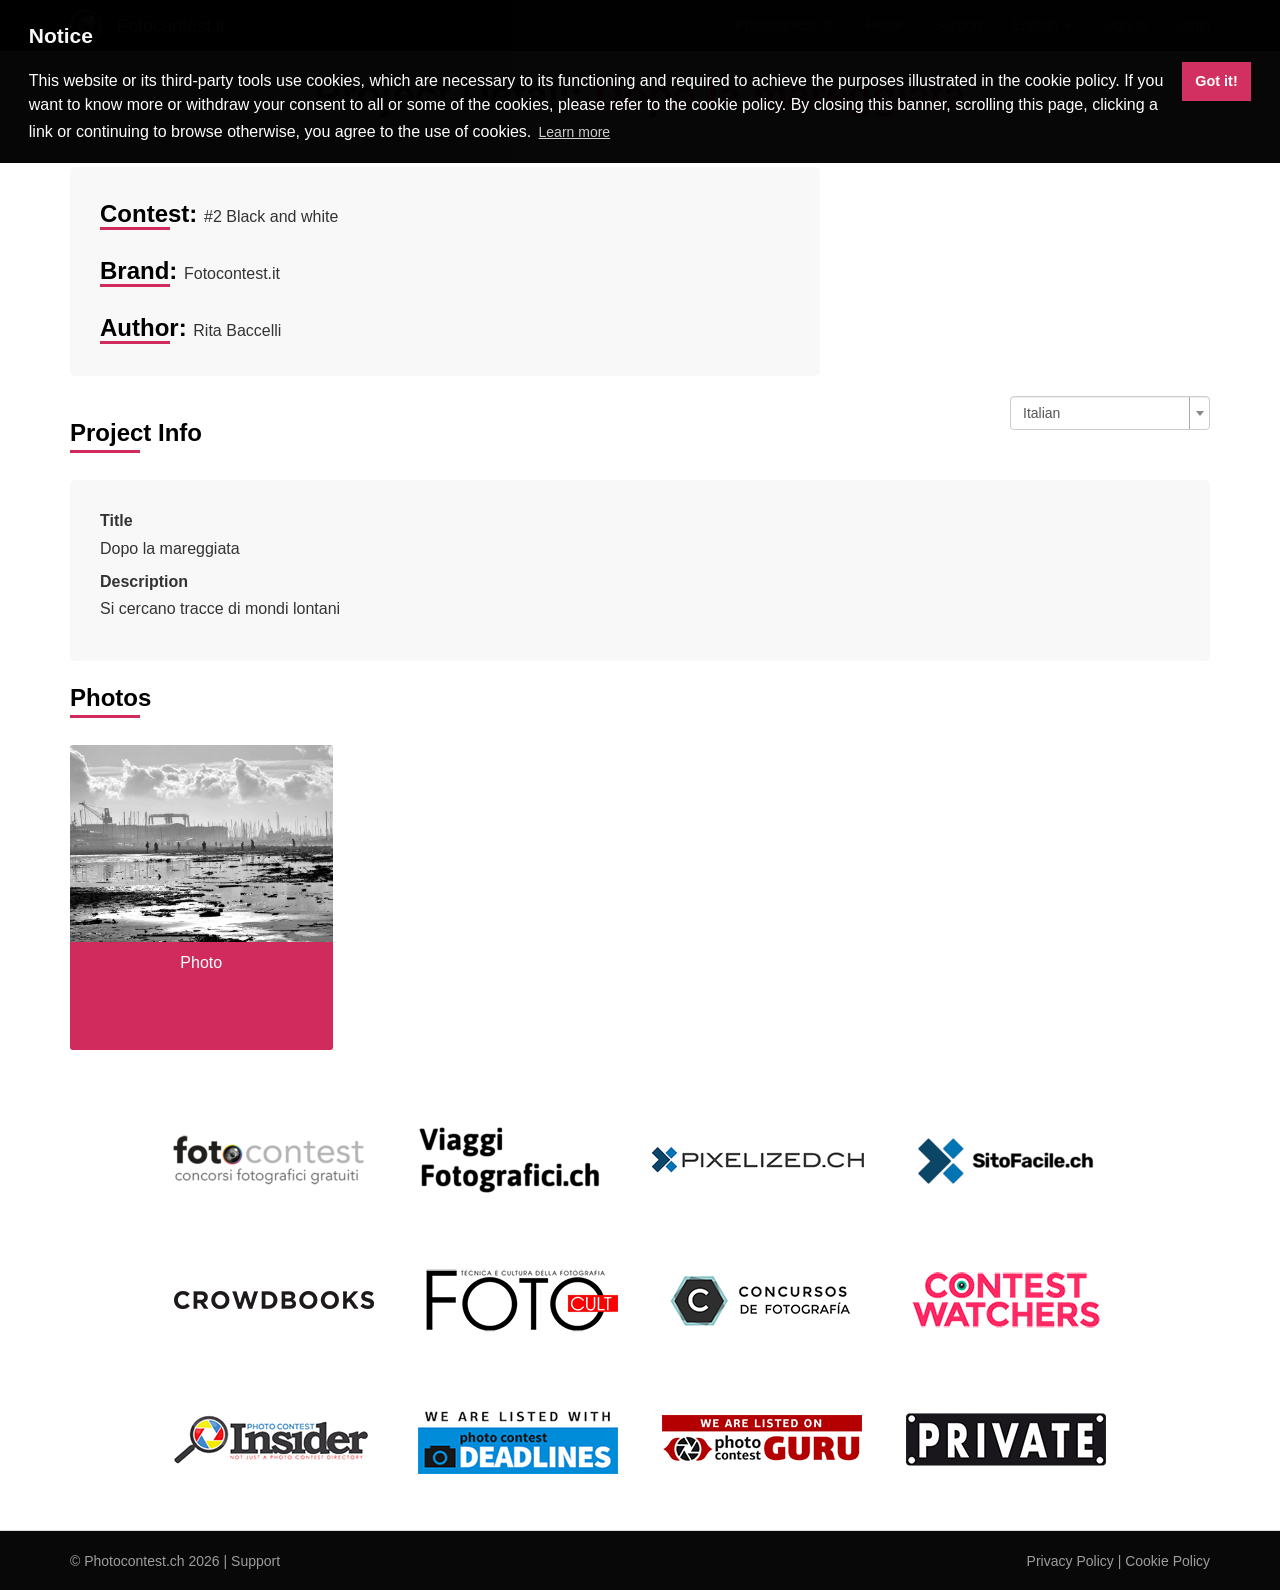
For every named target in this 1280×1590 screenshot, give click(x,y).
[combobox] (1110, 413)
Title (116, 520)
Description (144, 581)
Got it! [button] (1216, 81)
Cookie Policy (1167, 1561)
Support (255, 1561)
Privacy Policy (1070, 1561)
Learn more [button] (575, 132)
